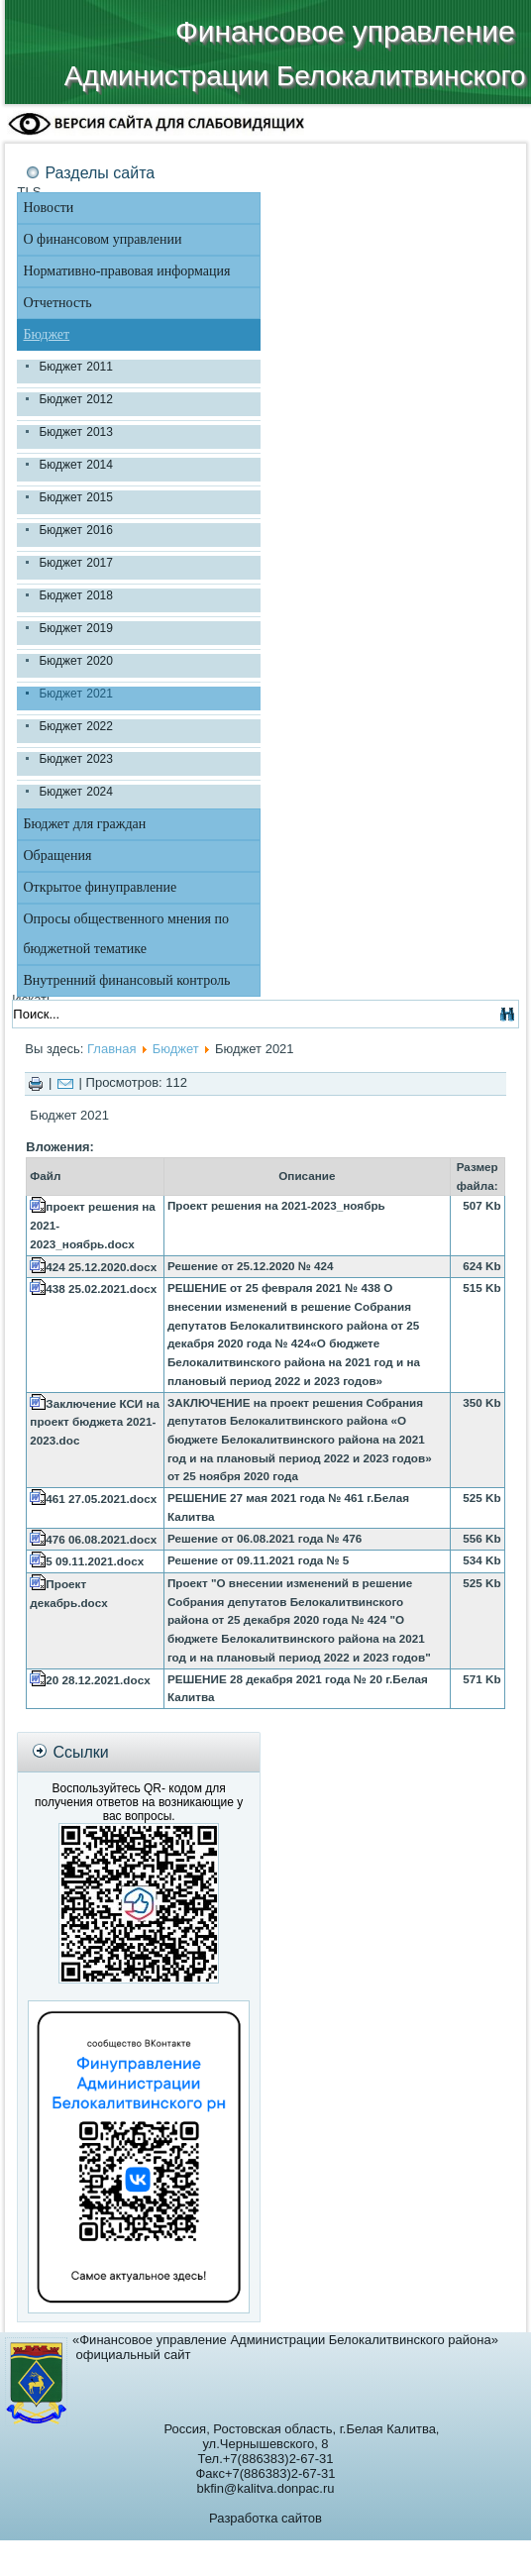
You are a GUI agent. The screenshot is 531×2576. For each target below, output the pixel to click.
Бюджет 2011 (75, 367)
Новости (48, 207)
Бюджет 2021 (75, 693)
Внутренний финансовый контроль (126, 980)
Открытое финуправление (99, 887)
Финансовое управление (345, 31)
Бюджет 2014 (75, 465)
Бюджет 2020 (75, 661)
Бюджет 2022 (75, 726)
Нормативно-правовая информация (126, 271)
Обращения (57, 855)
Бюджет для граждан (84, 823)
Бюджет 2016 (75, 530)
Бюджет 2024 (75, 792)
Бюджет (46, 334)
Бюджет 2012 (75, 399)
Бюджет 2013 (75, 432)
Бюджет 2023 (75, 759)
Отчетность (57, 302)
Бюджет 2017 (75, 563)
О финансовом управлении (102, 239)
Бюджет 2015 (75, 497)
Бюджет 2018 (75, 595)
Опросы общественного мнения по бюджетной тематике (125, 934)
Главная (111, 1048)
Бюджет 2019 (75, 628)
